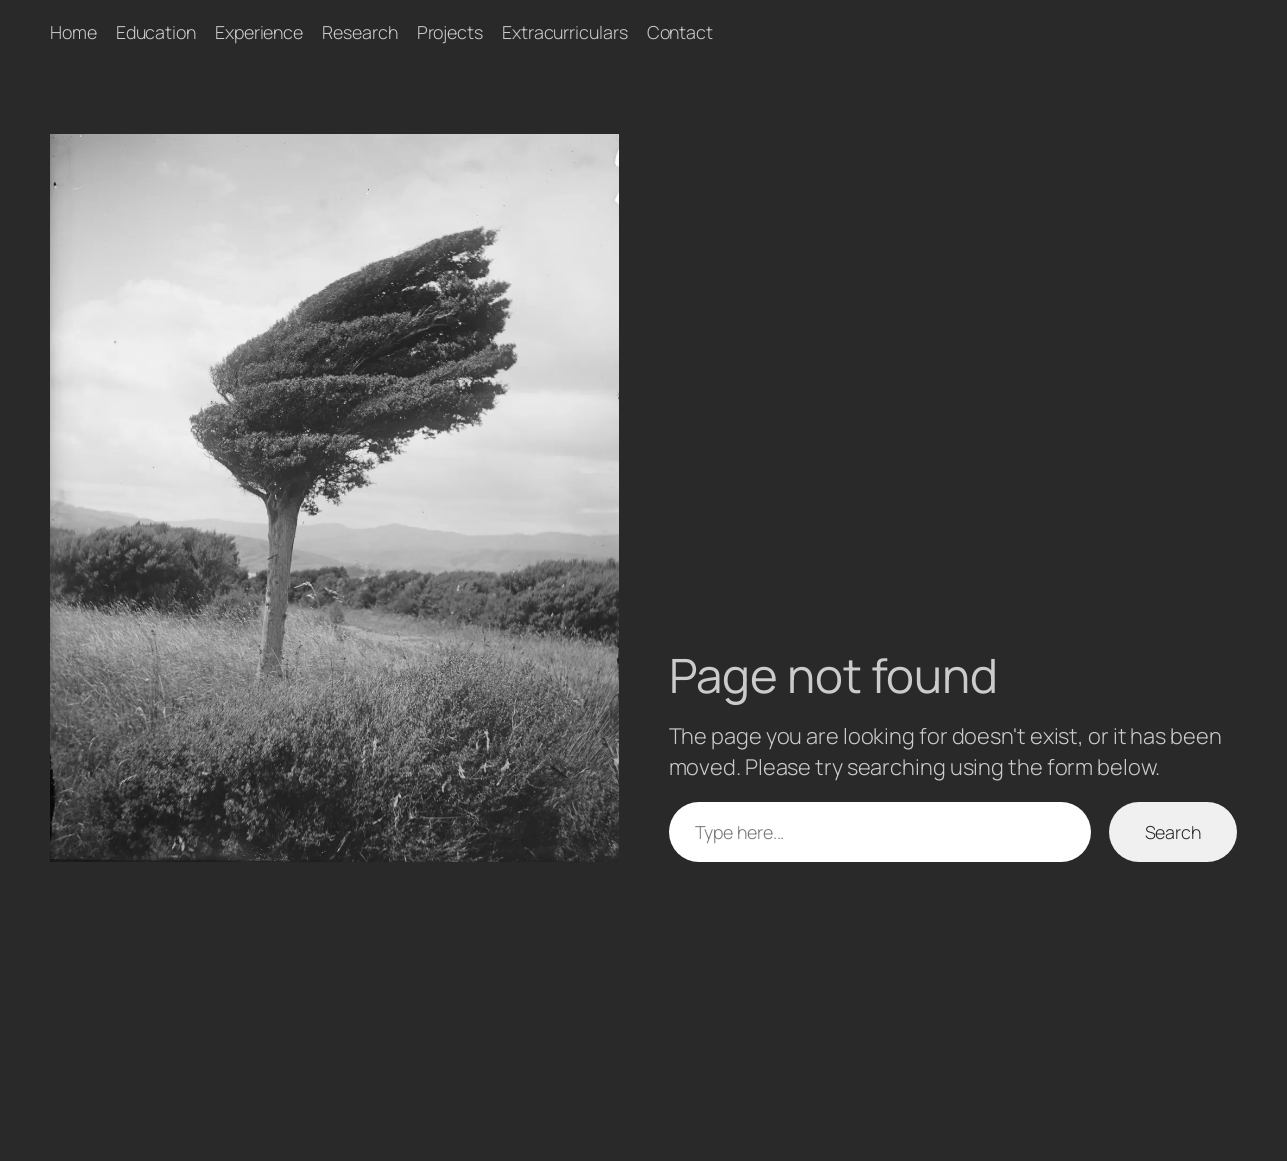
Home (73, 32)
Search (1173, 832)
